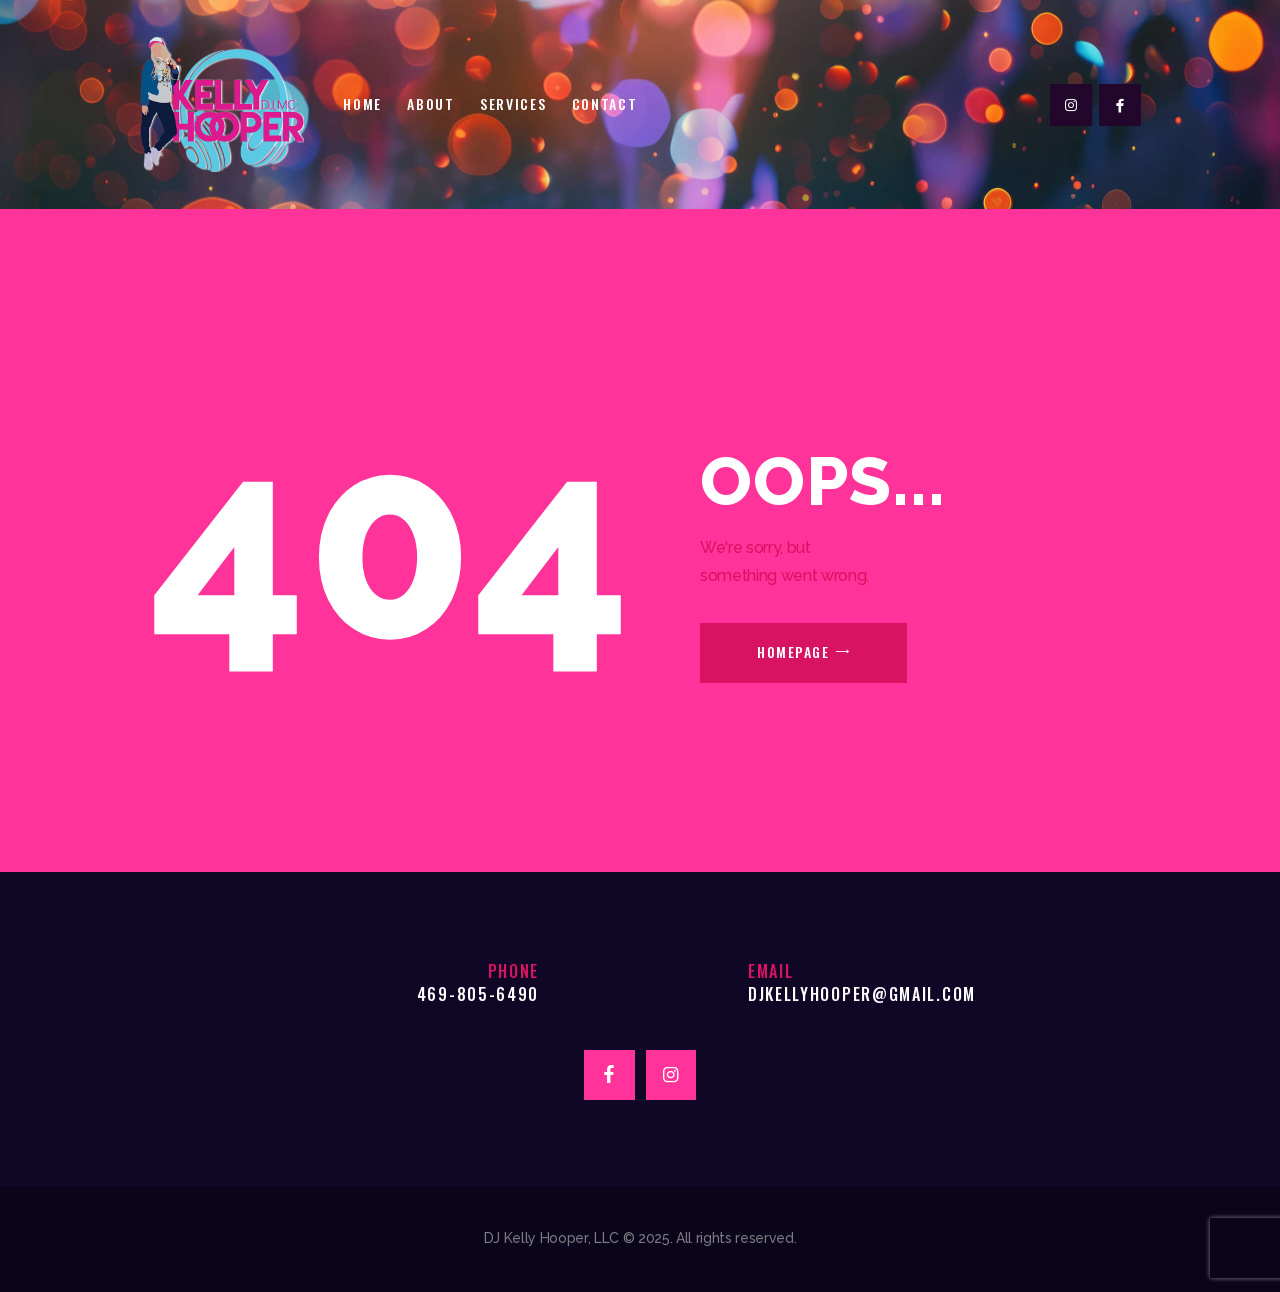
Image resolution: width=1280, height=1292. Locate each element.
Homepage (793, 651)
